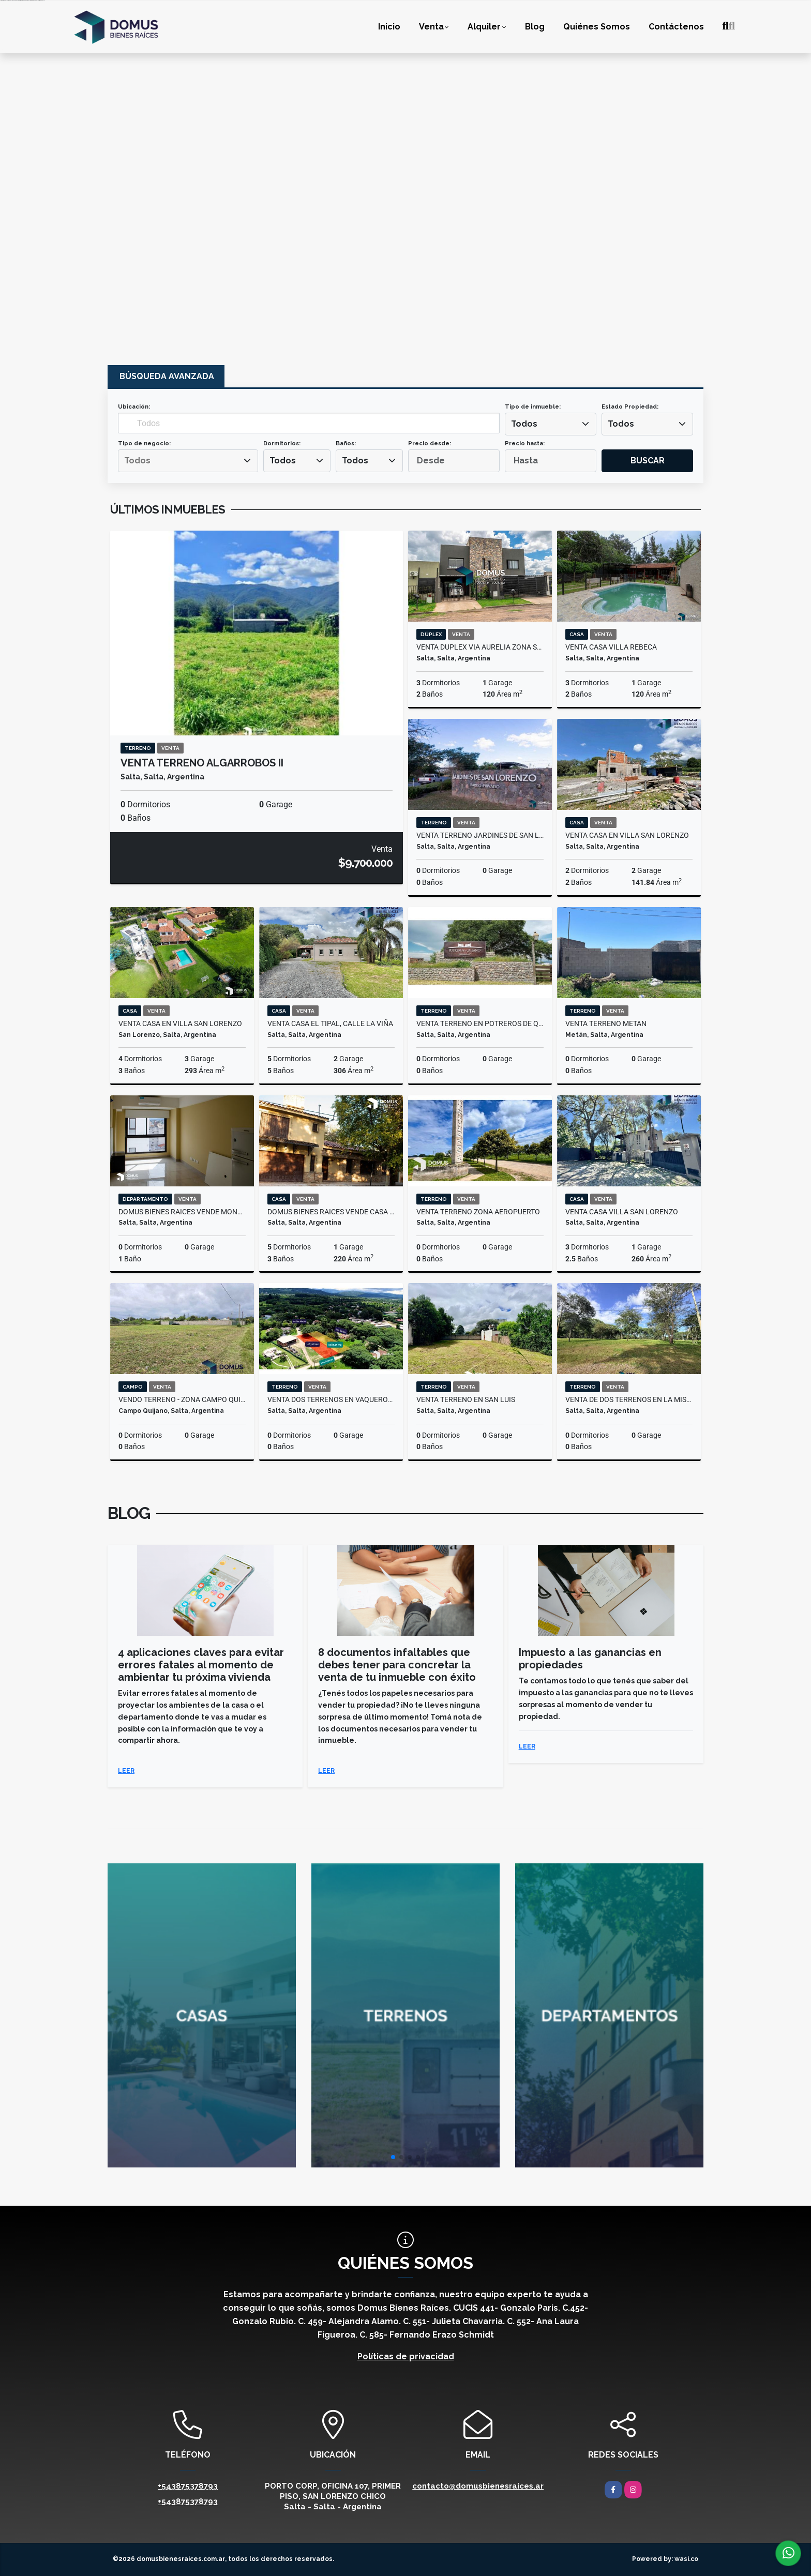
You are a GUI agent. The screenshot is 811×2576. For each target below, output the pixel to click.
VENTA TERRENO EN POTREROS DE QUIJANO (480, 1023)
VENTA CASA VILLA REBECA (611, 647)
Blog (535, 27)
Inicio (389, 27)
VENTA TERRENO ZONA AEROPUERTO (478, 1212)
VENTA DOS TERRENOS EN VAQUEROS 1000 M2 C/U (331, 1399)
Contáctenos (676, 27)
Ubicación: (134, 406)
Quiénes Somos (596, 27)
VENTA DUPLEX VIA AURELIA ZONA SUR (480, 647)
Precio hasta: (525, 443)
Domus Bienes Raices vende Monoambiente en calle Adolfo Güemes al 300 (182, 1212)
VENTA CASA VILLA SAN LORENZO (621, 1212)
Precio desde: (429, 443)
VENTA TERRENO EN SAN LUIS (465, 1399)
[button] (393, 2157)
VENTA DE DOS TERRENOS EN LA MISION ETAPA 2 (629, 1399)
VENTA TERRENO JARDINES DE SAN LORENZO (480, 835)
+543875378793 (188, 2486)
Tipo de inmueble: (533, 406)
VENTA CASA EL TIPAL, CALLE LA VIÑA (330, 1023)
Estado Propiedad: (630, 406)
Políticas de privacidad (405, 2356)
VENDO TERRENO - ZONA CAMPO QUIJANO (182, 1399)
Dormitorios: (282, 443)
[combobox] (550, 424)
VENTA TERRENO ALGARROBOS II (202, 763)
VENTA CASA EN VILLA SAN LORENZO (627, 835)
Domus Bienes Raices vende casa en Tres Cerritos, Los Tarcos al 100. (331, 1212)
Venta (431, 27)
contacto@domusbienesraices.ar (478, 2486)
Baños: (346, 443)
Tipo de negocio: (144, 443)
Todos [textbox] (524, 424)
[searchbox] (187, 461)
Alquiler (484, 27)
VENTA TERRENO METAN (606, 1023)
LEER (126, 1770)
